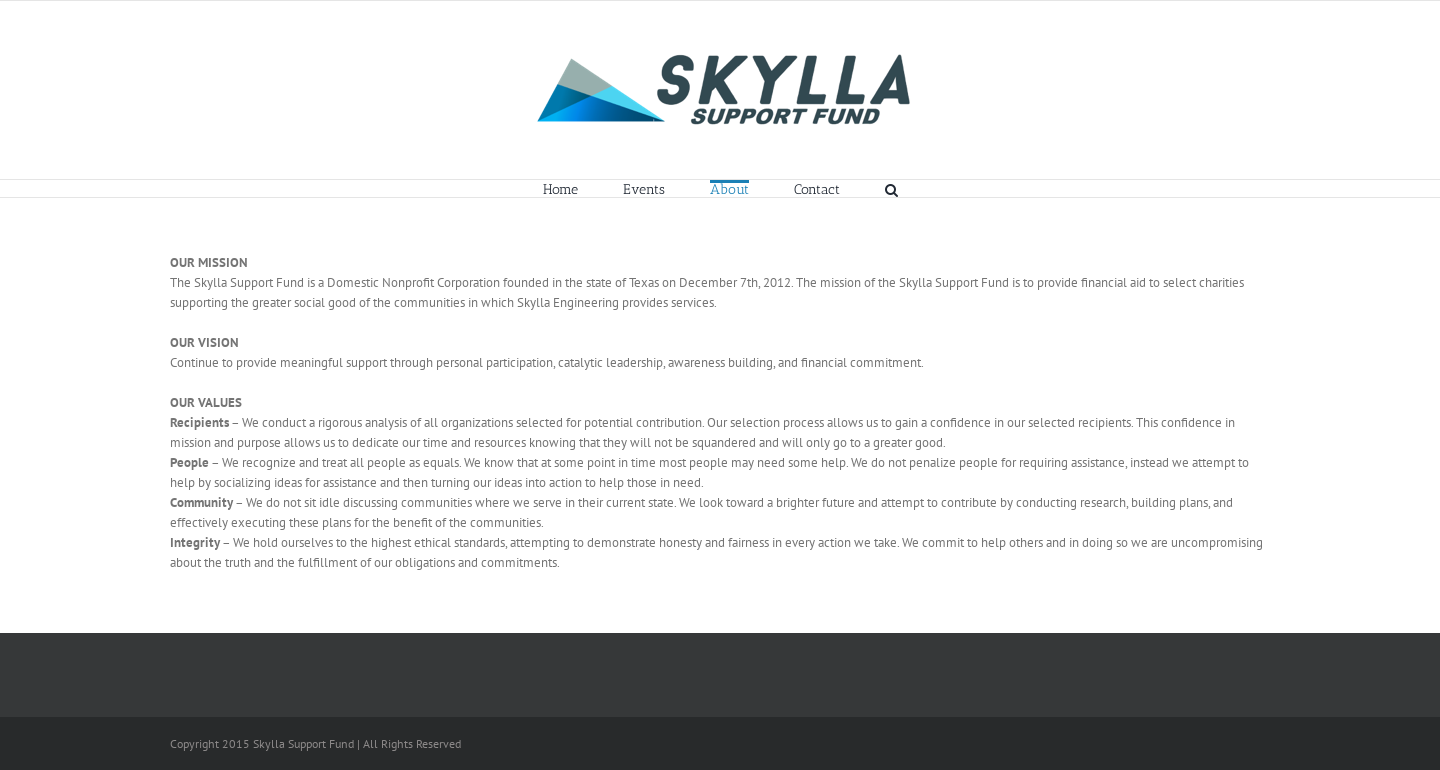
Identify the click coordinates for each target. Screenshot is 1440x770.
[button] (891, 188)
